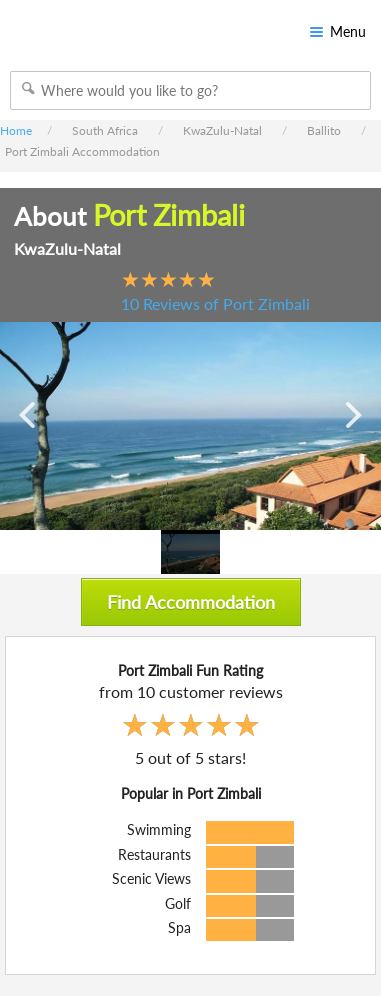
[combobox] (190, 90)
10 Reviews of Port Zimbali (215, 303)
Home (16, 130)
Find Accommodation (191, 602)
